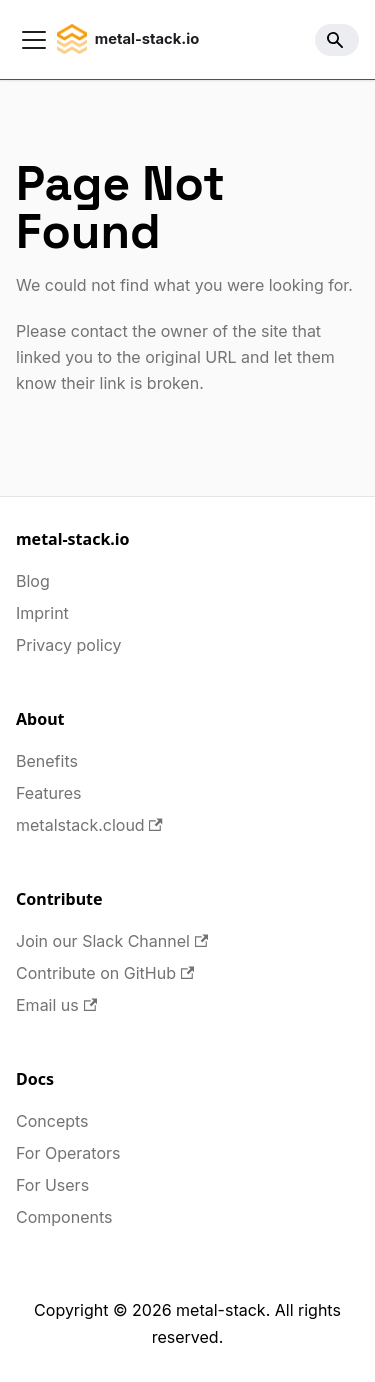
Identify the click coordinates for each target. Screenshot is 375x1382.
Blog (33, 581)
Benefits (47, 761)
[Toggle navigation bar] (34, 40)
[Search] (337, 40)
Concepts (52, 1121)
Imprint (42, 613)
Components (64, 1217)
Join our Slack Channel (112, 941)
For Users (52, 1185)
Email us (56, 1005)
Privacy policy (68, 645)
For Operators (68, 1153)
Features (49, 793)
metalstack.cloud (89, 825)
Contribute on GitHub (105, 973)
